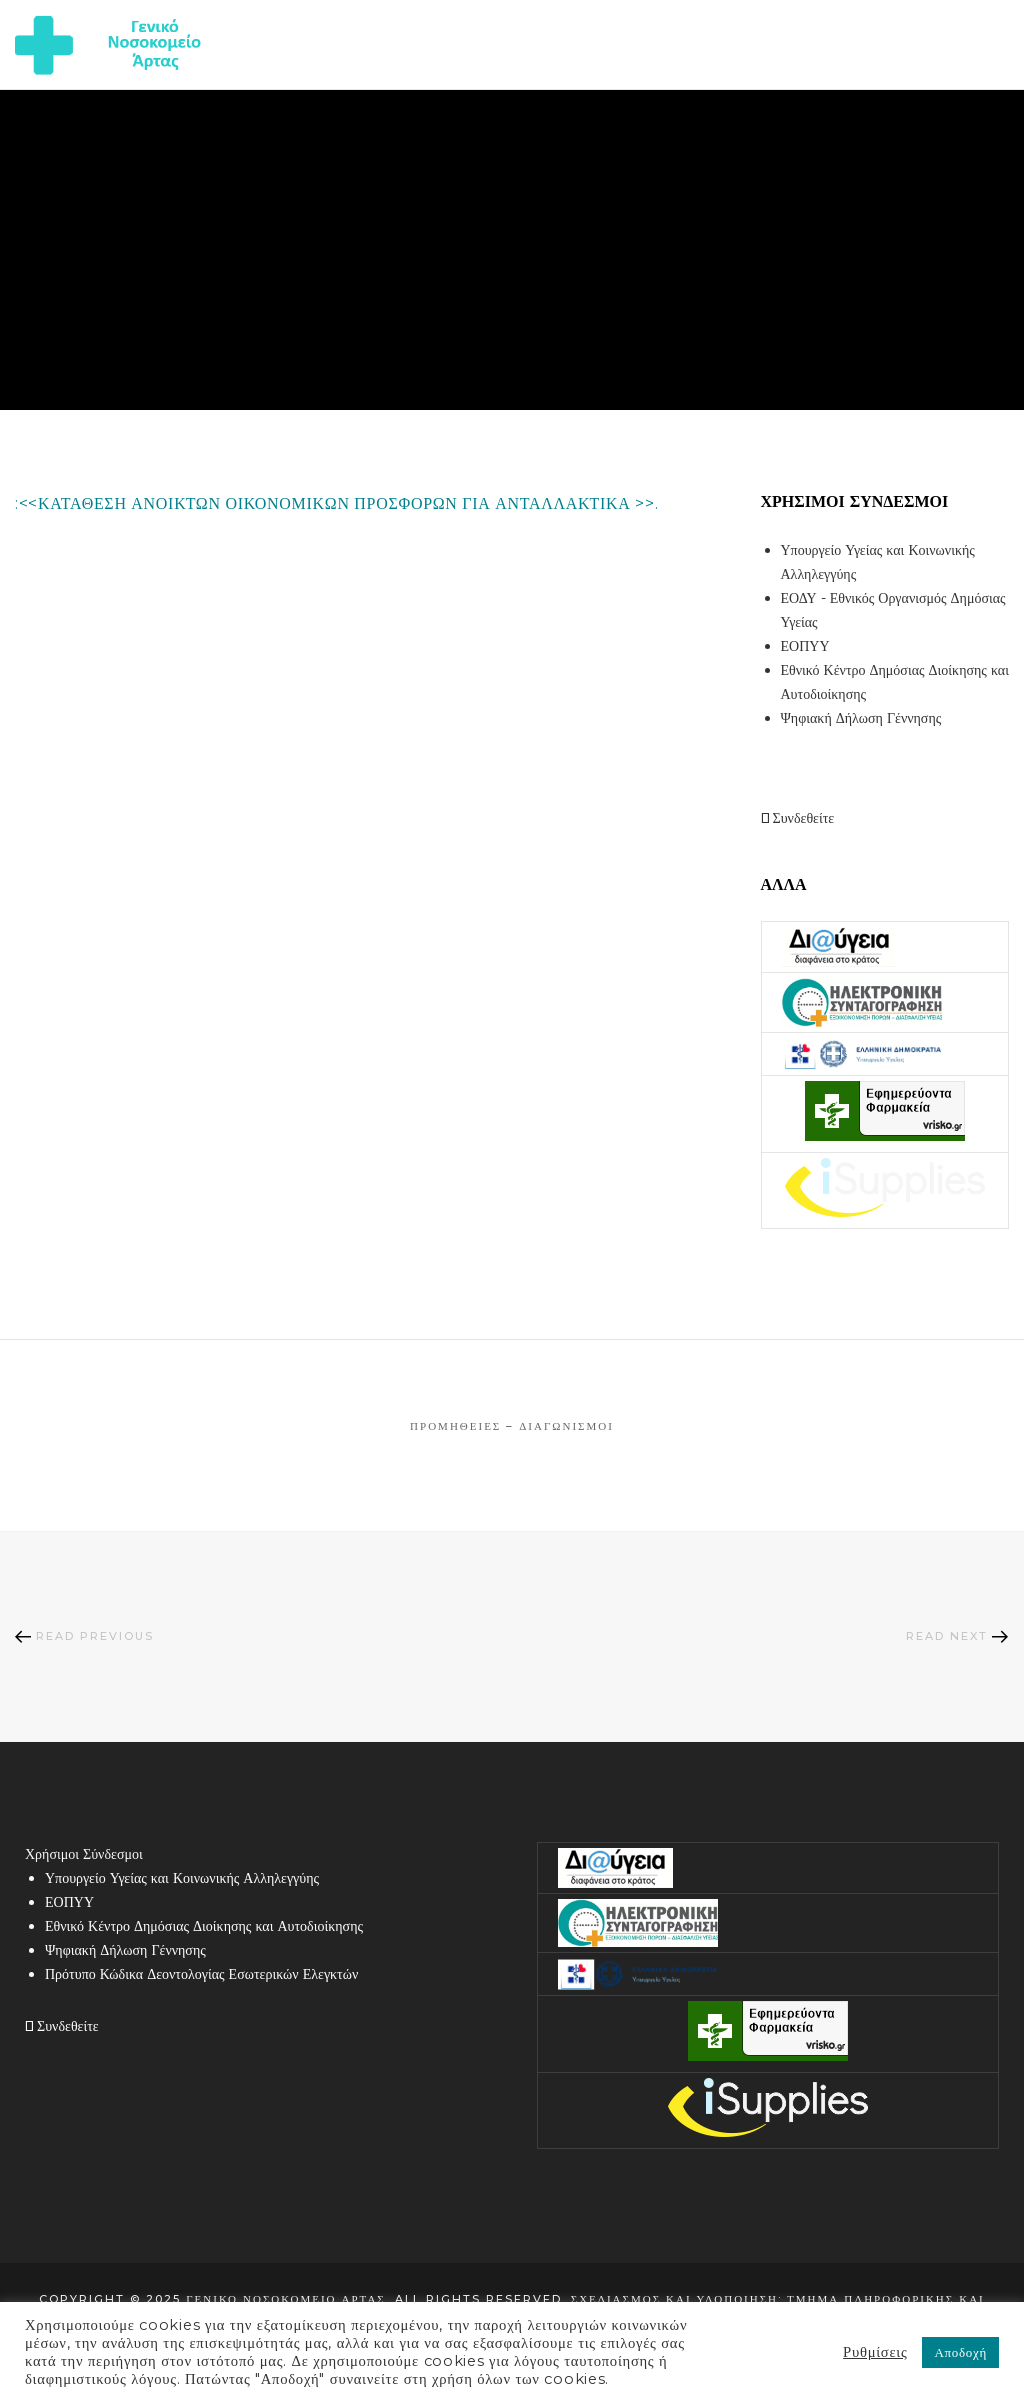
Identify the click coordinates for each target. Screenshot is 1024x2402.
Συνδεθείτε (798, 818)
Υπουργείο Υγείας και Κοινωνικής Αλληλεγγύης (182, 1878)
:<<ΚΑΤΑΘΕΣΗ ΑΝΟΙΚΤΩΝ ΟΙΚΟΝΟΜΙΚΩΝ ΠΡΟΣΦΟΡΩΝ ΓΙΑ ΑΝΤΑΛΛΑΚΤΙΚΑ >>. (336, 503)
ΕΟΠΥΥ (805, 646)
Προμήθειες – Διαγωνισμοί (512, 1426)
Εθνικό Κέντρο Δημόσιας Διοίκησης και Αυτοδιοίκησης (204, 1926)
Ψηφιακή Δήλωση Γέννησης (861, 718)
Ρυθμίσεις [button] (875, 2352)
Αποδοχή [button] (960, 2352)
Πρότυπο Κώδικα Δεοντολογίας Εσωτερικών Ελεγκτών (201, 1974)
